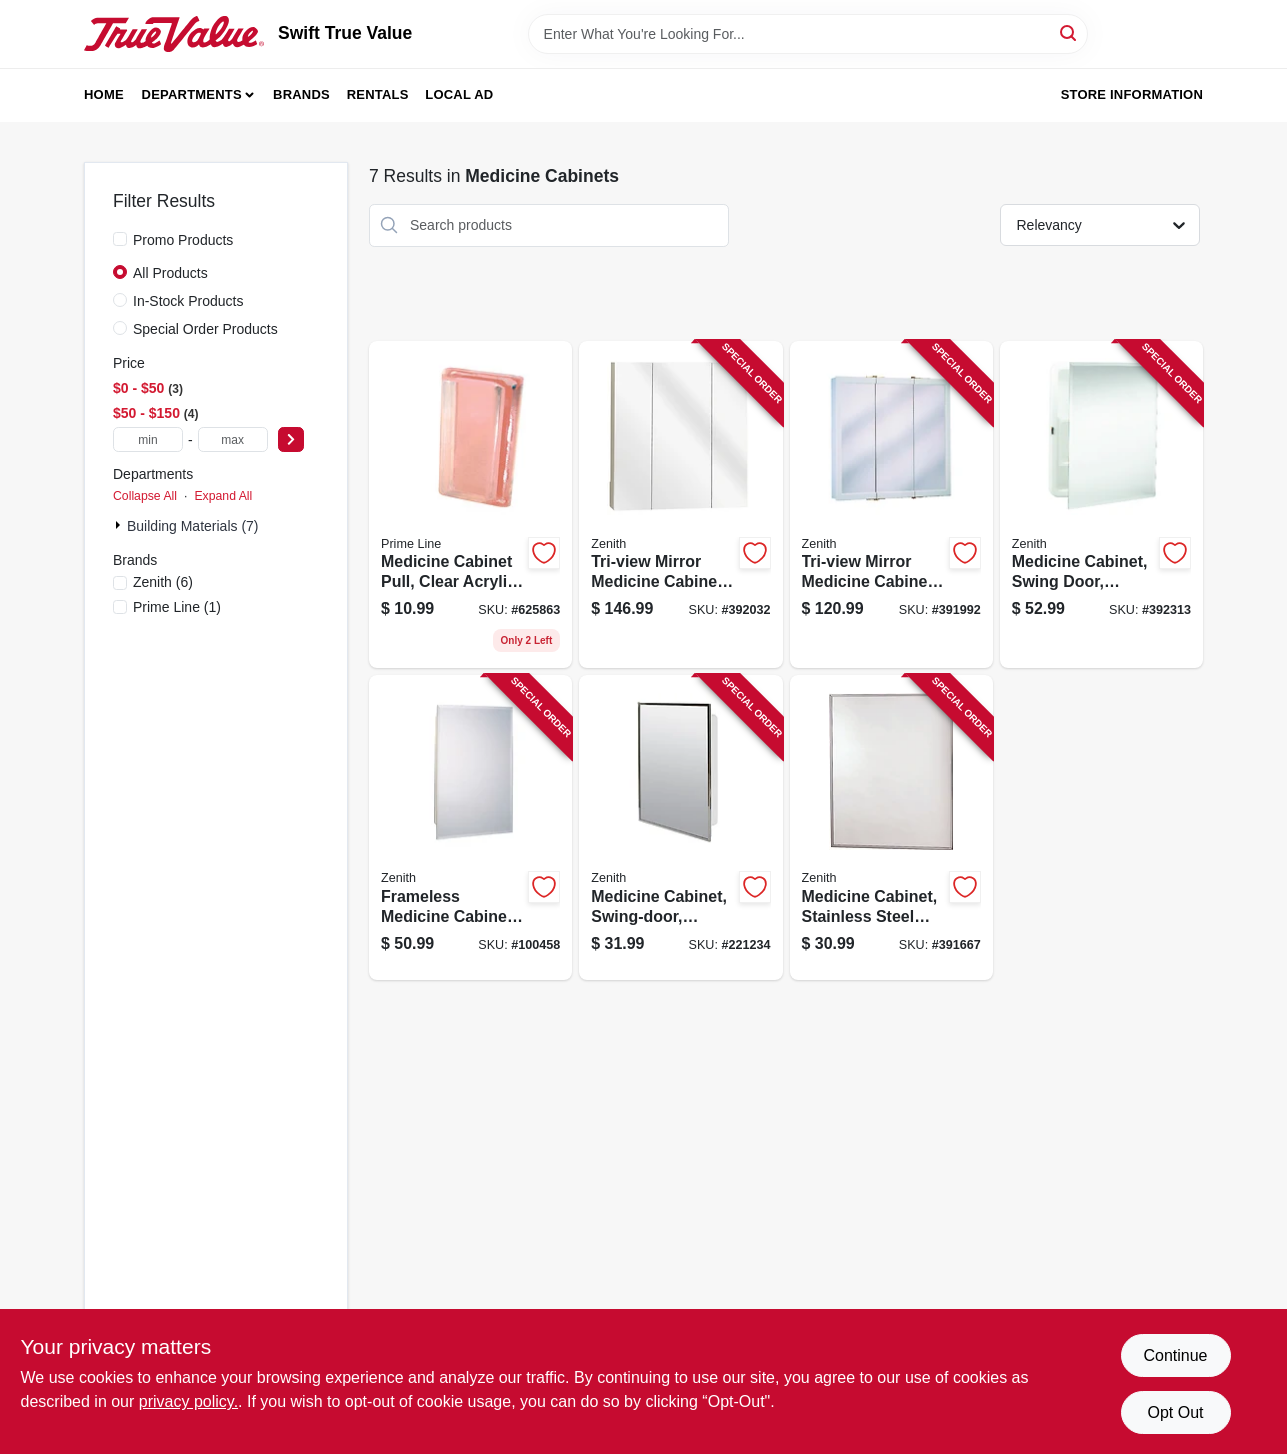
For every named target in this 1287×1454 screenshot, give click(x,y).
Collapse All (145, 496)
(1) (177, 607)
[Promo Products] (120, 239)
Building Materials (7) (193, 526)
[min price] (148, 439)
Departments (192, 94)
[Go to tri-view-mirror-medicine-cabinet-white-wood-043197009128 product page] (891, 505)
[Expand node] (120, 525)
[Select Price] (291, 439)
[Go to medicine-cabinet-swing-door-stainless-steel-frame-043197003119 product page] (680, 827)
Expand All (223, 496)
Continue (1175, 1355)
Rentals (378, 94)
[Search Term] (808, 34)
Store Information (1132, 94)
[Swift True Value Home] (174, 34)
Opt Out (1175, 1412)
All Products (170, 273)
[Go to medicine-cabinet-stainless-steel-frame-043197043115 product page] (891, 827)
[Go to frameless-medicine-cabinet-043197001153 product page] (470, 827)
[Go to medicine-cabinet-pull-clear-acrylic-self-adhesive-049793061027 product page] (470, 505)
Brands (301, 94)
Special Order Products (205, 329)
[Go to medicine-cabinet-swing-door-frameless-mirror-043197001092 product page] (1101, 505)
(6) (163, 582)
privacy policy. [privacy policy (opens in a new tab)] (188, 1401)
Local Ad (459, 94)
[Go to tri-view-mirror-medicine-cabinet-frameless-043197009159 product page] (680, 505)
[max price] (233, 439)
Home (104, 94)
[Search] (1069, 32)
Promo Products (183, 240)
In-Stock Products (188, 301)
